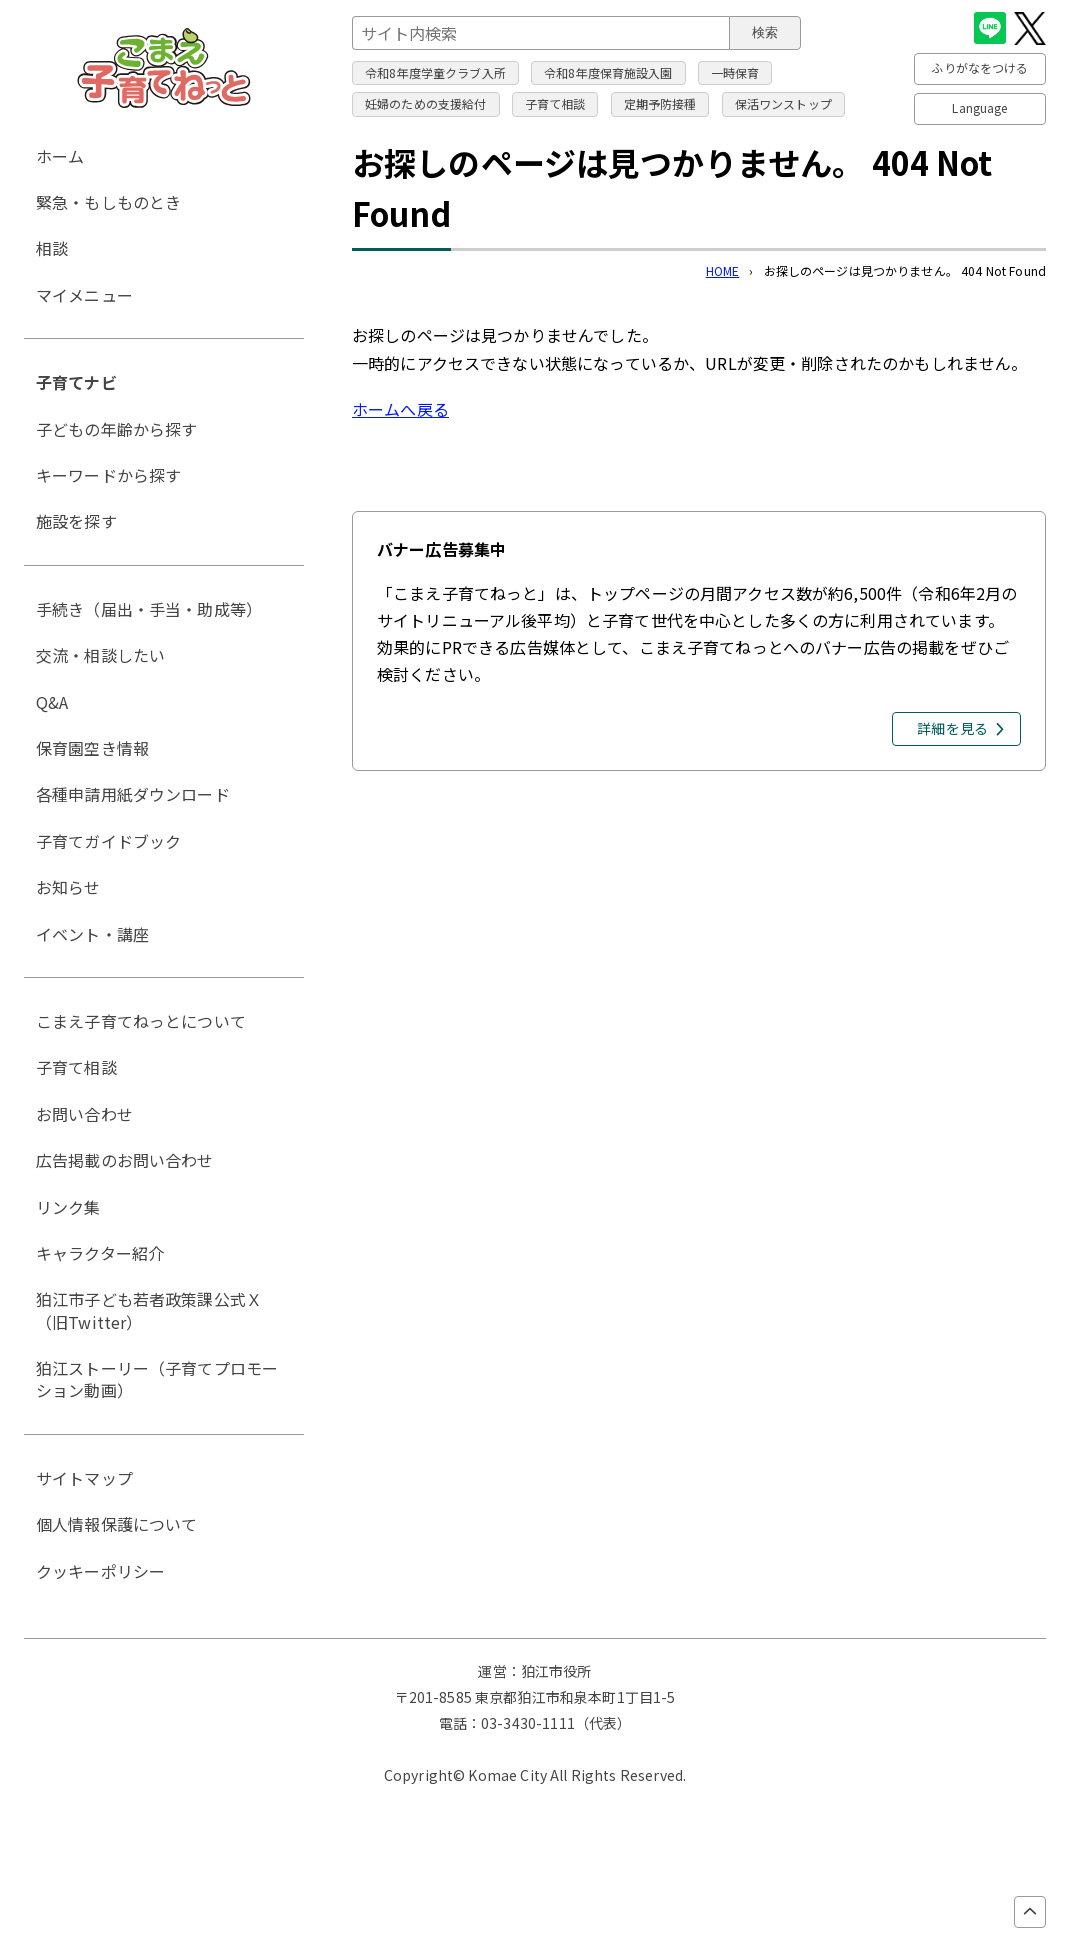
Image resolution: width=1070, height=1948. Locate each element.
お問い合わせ (84, 1114)
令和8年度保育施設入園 (608, 72)
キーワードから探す (108, 475)
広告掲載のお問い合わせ (125, 1160)
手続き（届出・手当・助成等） (149, 609)
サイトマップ (84, 1478)
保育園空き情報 (92, 748)
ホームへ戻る (400, 409)
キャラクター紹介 (100, 1253)
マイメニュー (84, 295)
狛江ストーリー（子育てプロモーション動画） (157, 1379)
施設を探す (76, 521)
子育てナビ (76, 382)
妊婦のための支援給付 (426, 103)
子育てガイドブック (108, 841)
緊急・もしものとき (108, 202)
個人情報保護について (117, 1524)
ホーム (60, 156)
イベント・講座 (92, 934)
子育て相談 (555, 103)
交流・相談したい (100, 655)
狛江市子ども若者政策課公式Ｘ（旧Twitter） (149, 1310)
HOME (723, 270)
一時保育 (735, 72)
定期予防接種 (660, 103)
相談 (52, 248)
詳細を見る (952, 728)
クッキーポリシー (100, 1571)
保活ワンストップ (783, 103)
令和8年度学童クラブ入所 (435, 72)
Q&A (52, 702)
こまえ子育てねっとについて (141, 1021)
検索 (765, 32)
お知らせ (68, 887)
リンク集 (68, 1207)
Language (979, 107)
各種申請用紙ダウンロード (133, 794)
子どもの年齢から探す (117, 429)
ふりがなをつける (979, 67)
